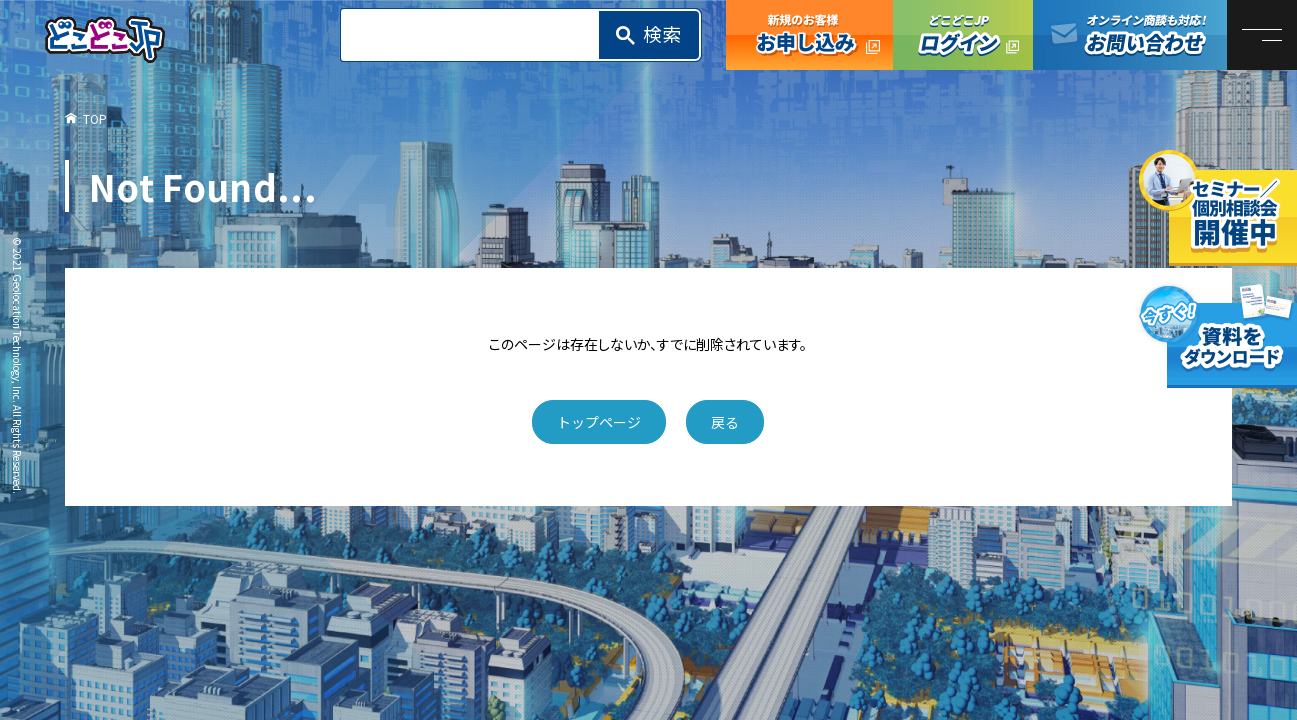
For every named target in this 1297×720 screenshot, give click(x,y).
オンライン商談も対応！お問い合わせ (1130, 35)
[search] (476, 35)
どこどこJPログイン (963, 35)
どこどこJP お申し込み (809, 35)
